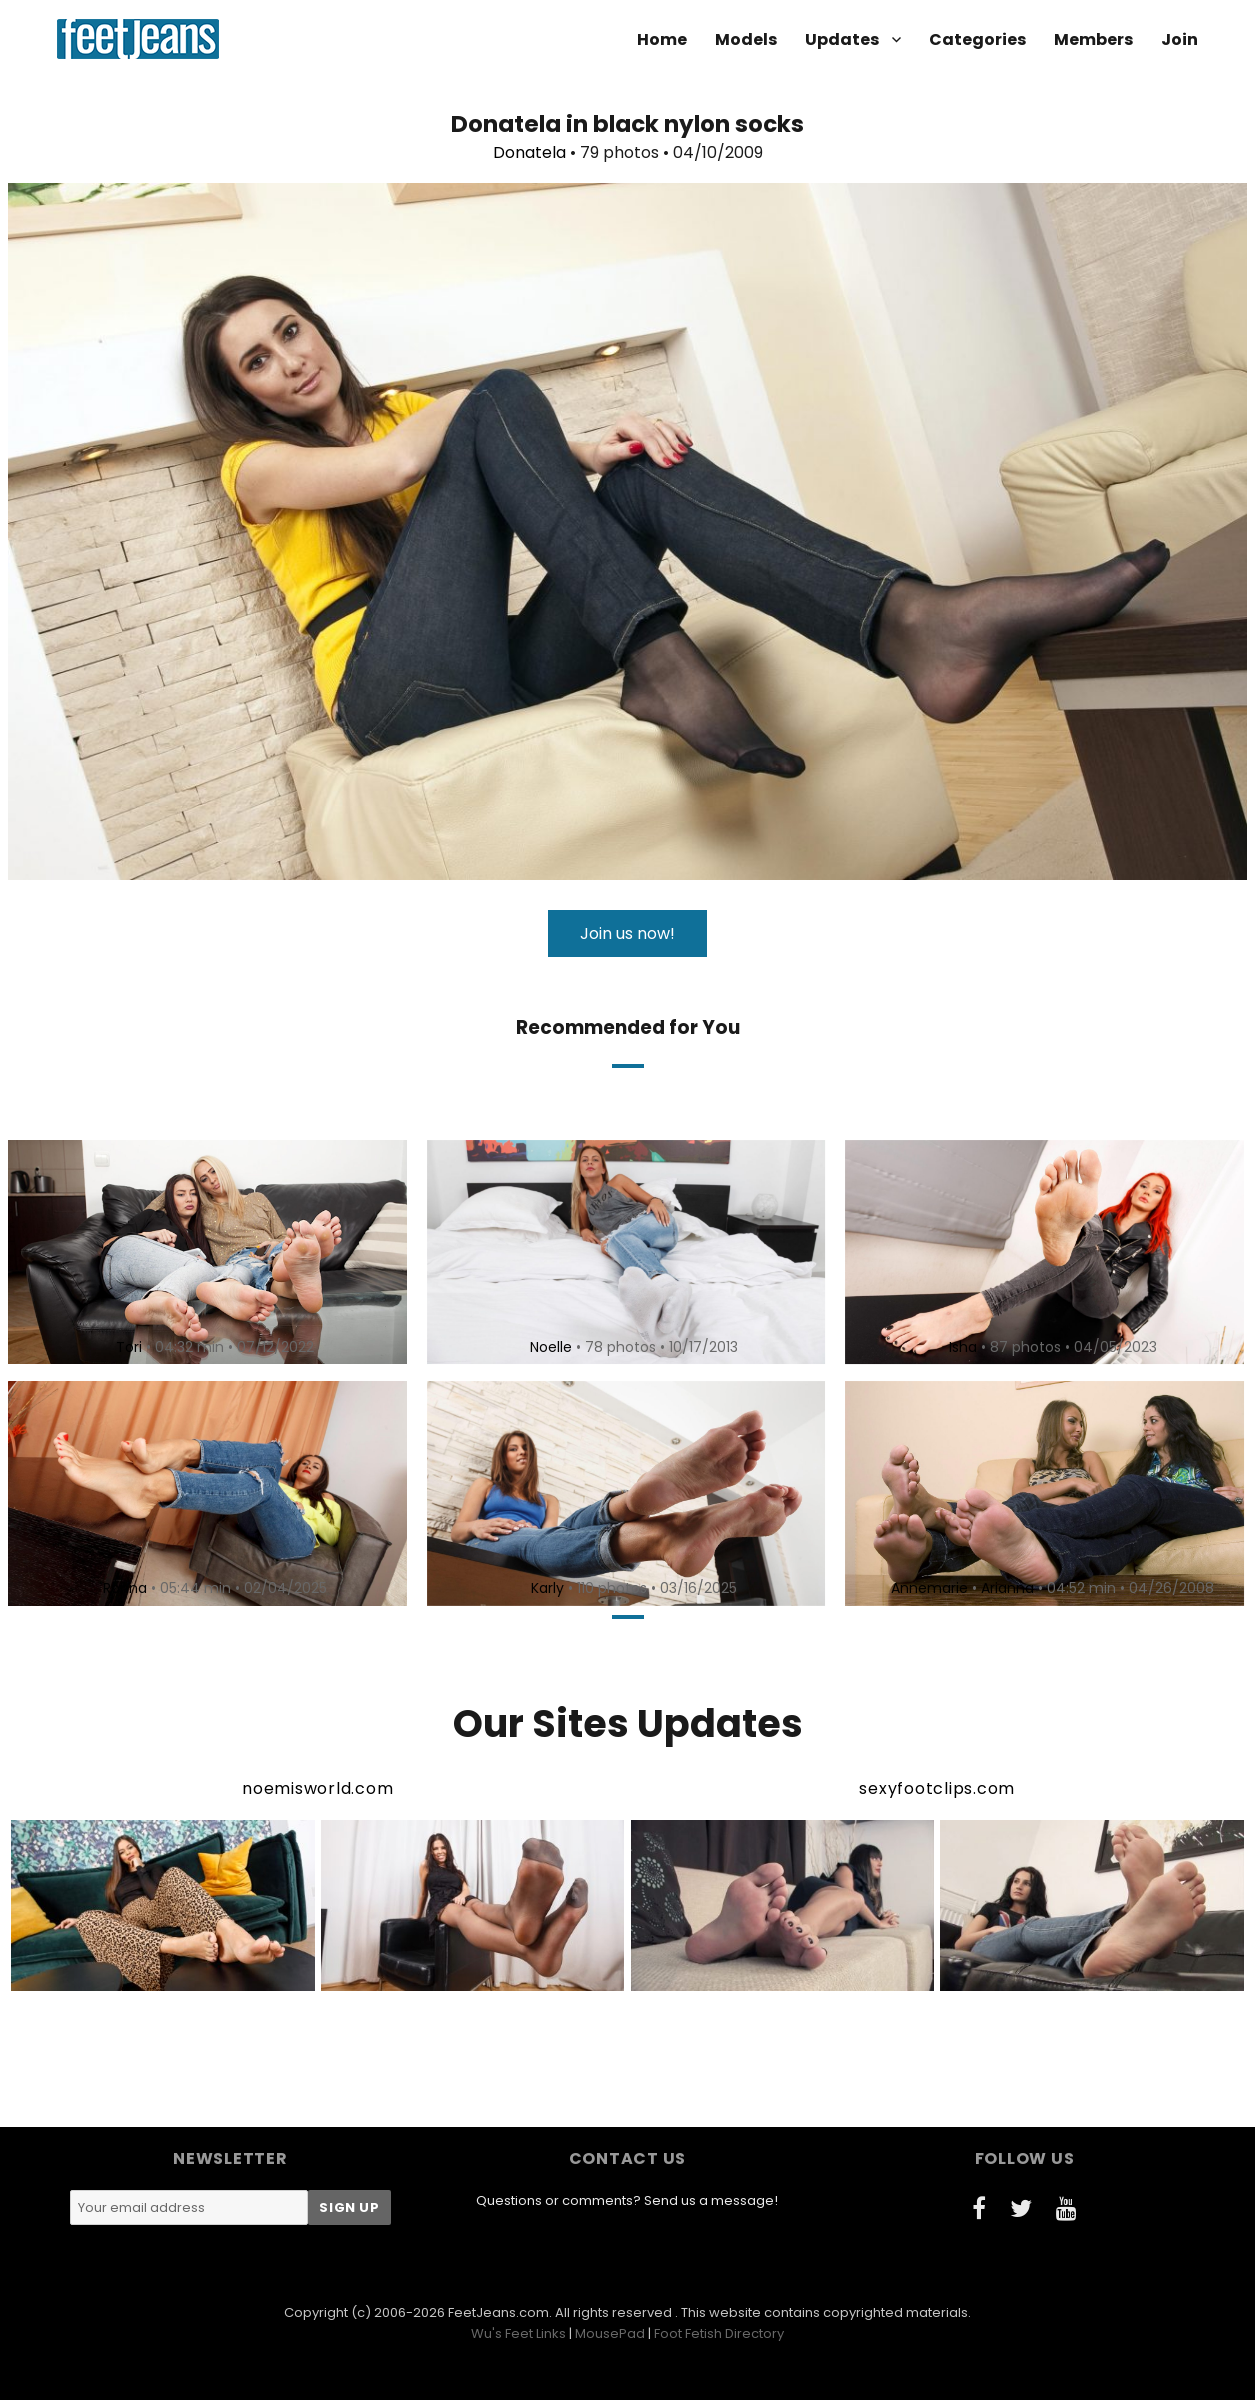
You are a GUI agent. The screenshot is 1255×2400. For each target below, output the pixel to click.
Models (746, 39)
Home (662, 39)
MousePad (610, 2333)
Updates (842, 39)
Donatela (529, 152)
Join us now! (627, 933)
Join (1179, 39)
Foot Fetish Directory (719, 2333)
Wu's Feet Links (518, 2333)
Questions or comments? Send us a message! (627, 2200)
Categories (977, 39)
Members (1093, 39)
